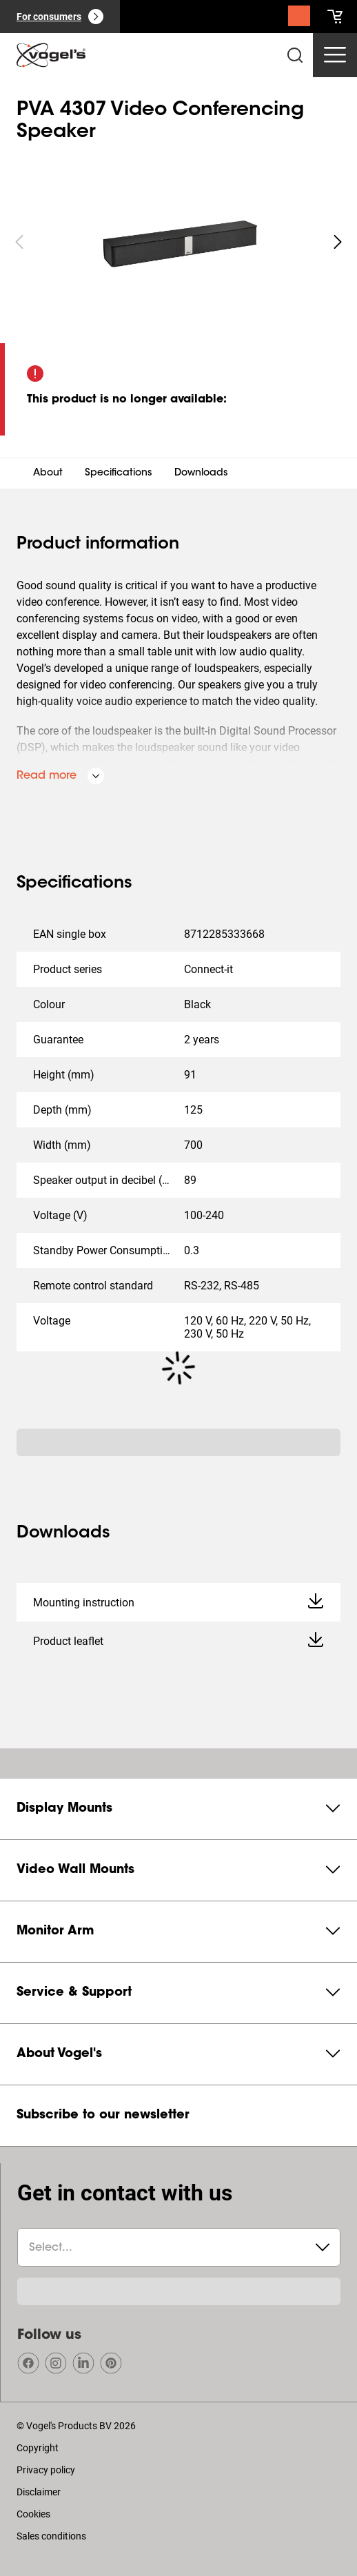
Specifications (118, 473)
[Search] (299, 19)
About (48, 473)
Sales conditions (51, 2536)
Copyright (38, 2447)
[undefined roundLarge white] (337, 242)
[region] (178, 242)
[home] (51, 55)
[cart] (335, 16)
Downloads (201, 473)
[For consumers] (60, 16)
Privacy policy (46, 2469)
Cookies (33, 2513)
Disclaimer (39, 2491)
